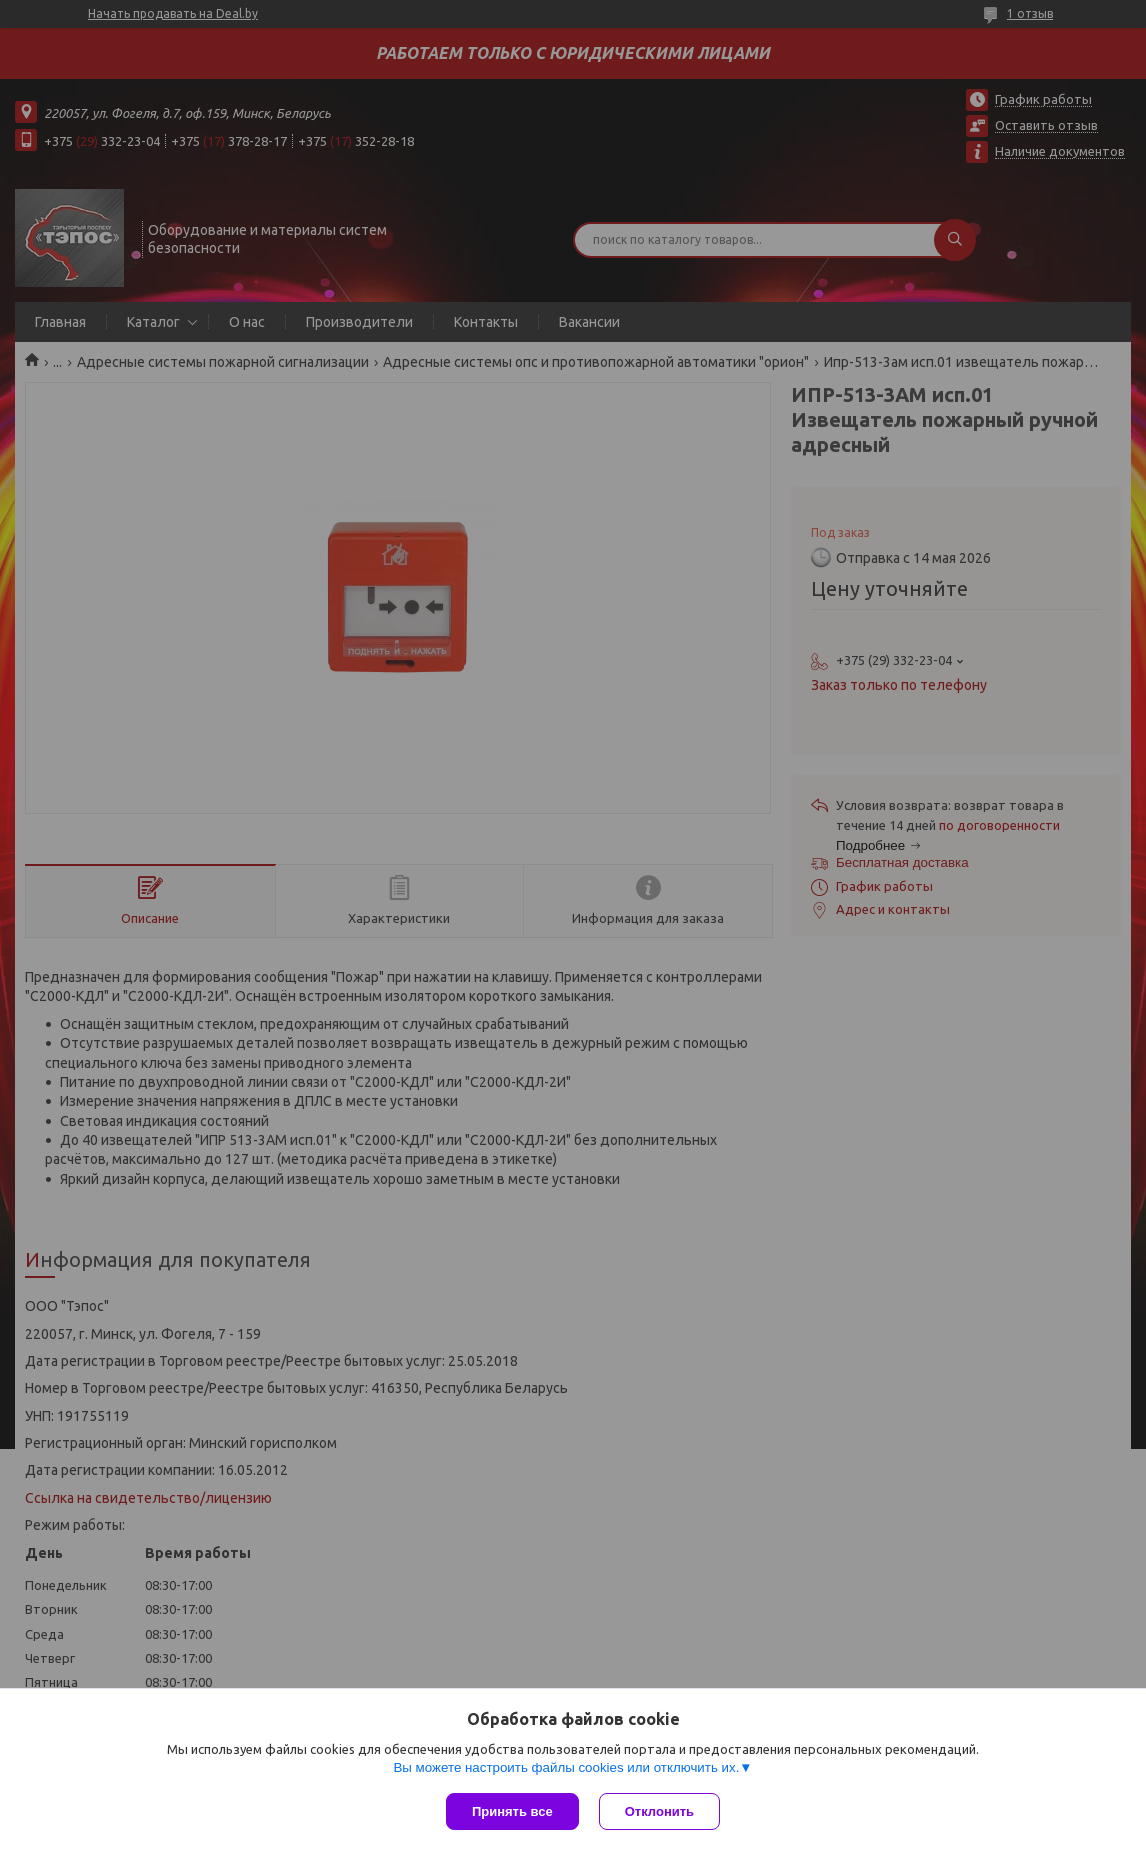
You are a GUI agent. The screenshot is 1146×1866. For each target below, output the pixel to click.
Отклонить (659, 1811)
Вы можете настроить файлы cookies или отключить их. (566, 1767)
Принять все (512, 1811)
